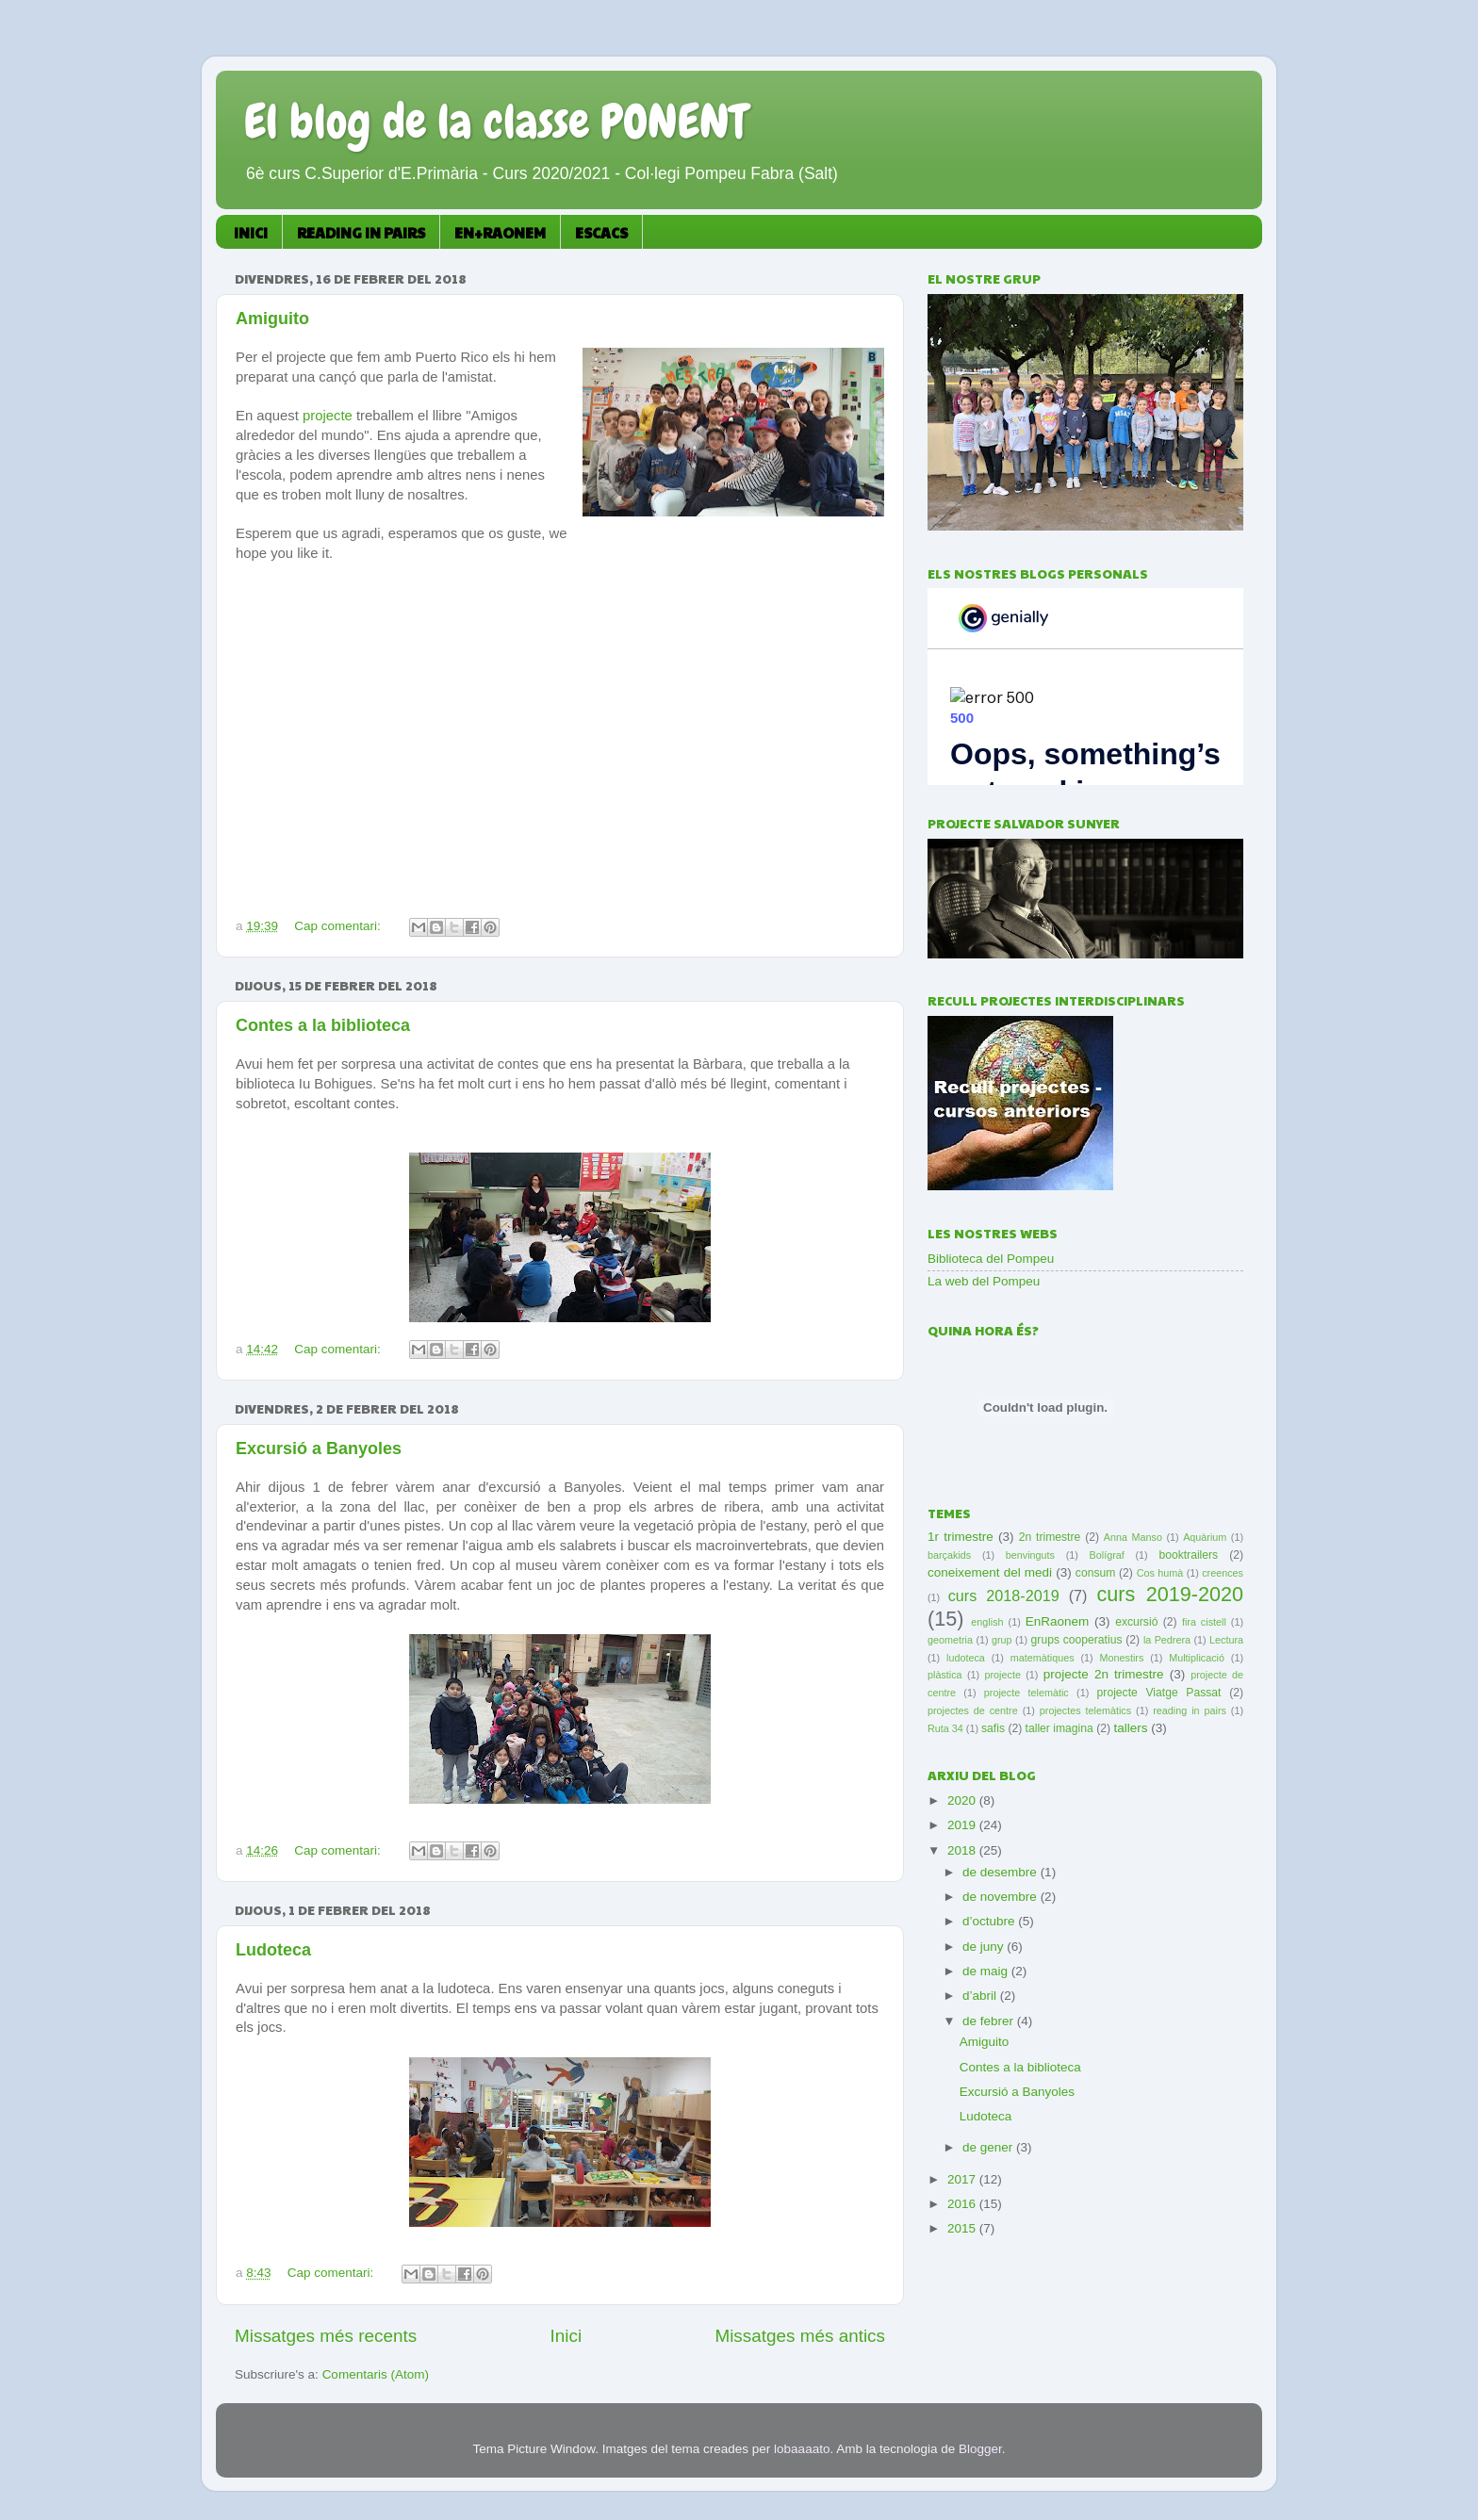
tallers (1130, 1728)
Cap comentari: (339, 926)
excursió (1136, 1621)
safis (993, 1728)
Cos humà (1160, 1573)
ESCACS (601, 232)
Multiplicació (1196, 1657)
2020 (963, 1800)
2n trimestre (1050, 1537)
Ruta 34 (945, 1728)
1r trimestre (961, 1537)
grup (1002, 1639)
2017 (963, 2179)
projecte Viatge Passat (1159, 1692)
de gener (989, 2147)
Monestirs (1121, 1657)
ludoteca (965, 1657)
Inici (566, 2336)
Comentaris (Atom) (375, 2374)
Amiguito (272, 318)
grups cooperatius (1077, 1639)
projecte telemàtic (1026, 1692)
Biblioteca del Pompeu (991, 1259)
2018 (963, 1850)
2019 (963, 1825)
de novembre (1001, 1897)
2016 (963, 2204)
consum (1096, 1572)
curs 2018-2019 (1003, 1595)
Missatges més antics (799, 2336)
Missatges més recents (326, 2336)
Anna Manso (1133, 1537)
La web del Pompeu (984, 1281)
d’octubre (990, 1921)
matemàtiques (1042, 1657)
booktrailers (1188, 1555)
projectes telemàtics (1085, 1710)
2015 (963, 2228)
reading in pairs (1189, 1710)
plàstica (945, 1674)
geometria (950, 1639)
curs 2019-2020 (1169, 1594)
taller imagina (1059, 1728)
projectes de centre (973, 1710)
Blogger (980, 2449)
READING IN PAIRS (361, 232)
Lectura (1226, 1639)
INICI (251, 232)
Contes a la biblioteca (323, 1025)
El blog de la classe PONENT (495, 121)
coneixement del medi (990, 1572)
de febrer (989, 2021)
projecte (329, 415)
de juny (984, 1946)
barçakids (949, 1555)
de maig (986, 1971)
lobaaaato (801, 2449)
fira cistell (1204, 1622)
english (987, 1622)
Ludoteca (273, 1949)
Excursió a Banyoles (319, 1448)
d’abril (981, 1995)
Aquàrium (1204, 1537)
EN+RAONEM (500, 232)
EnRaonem (1058, 1621)
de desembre (1001, 1872)
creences (1222, 1573)
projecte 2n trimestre (1103, 1674)
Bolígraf (1107, 1555)
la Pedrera (1167, 1639)
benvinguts (1030, 1555)
